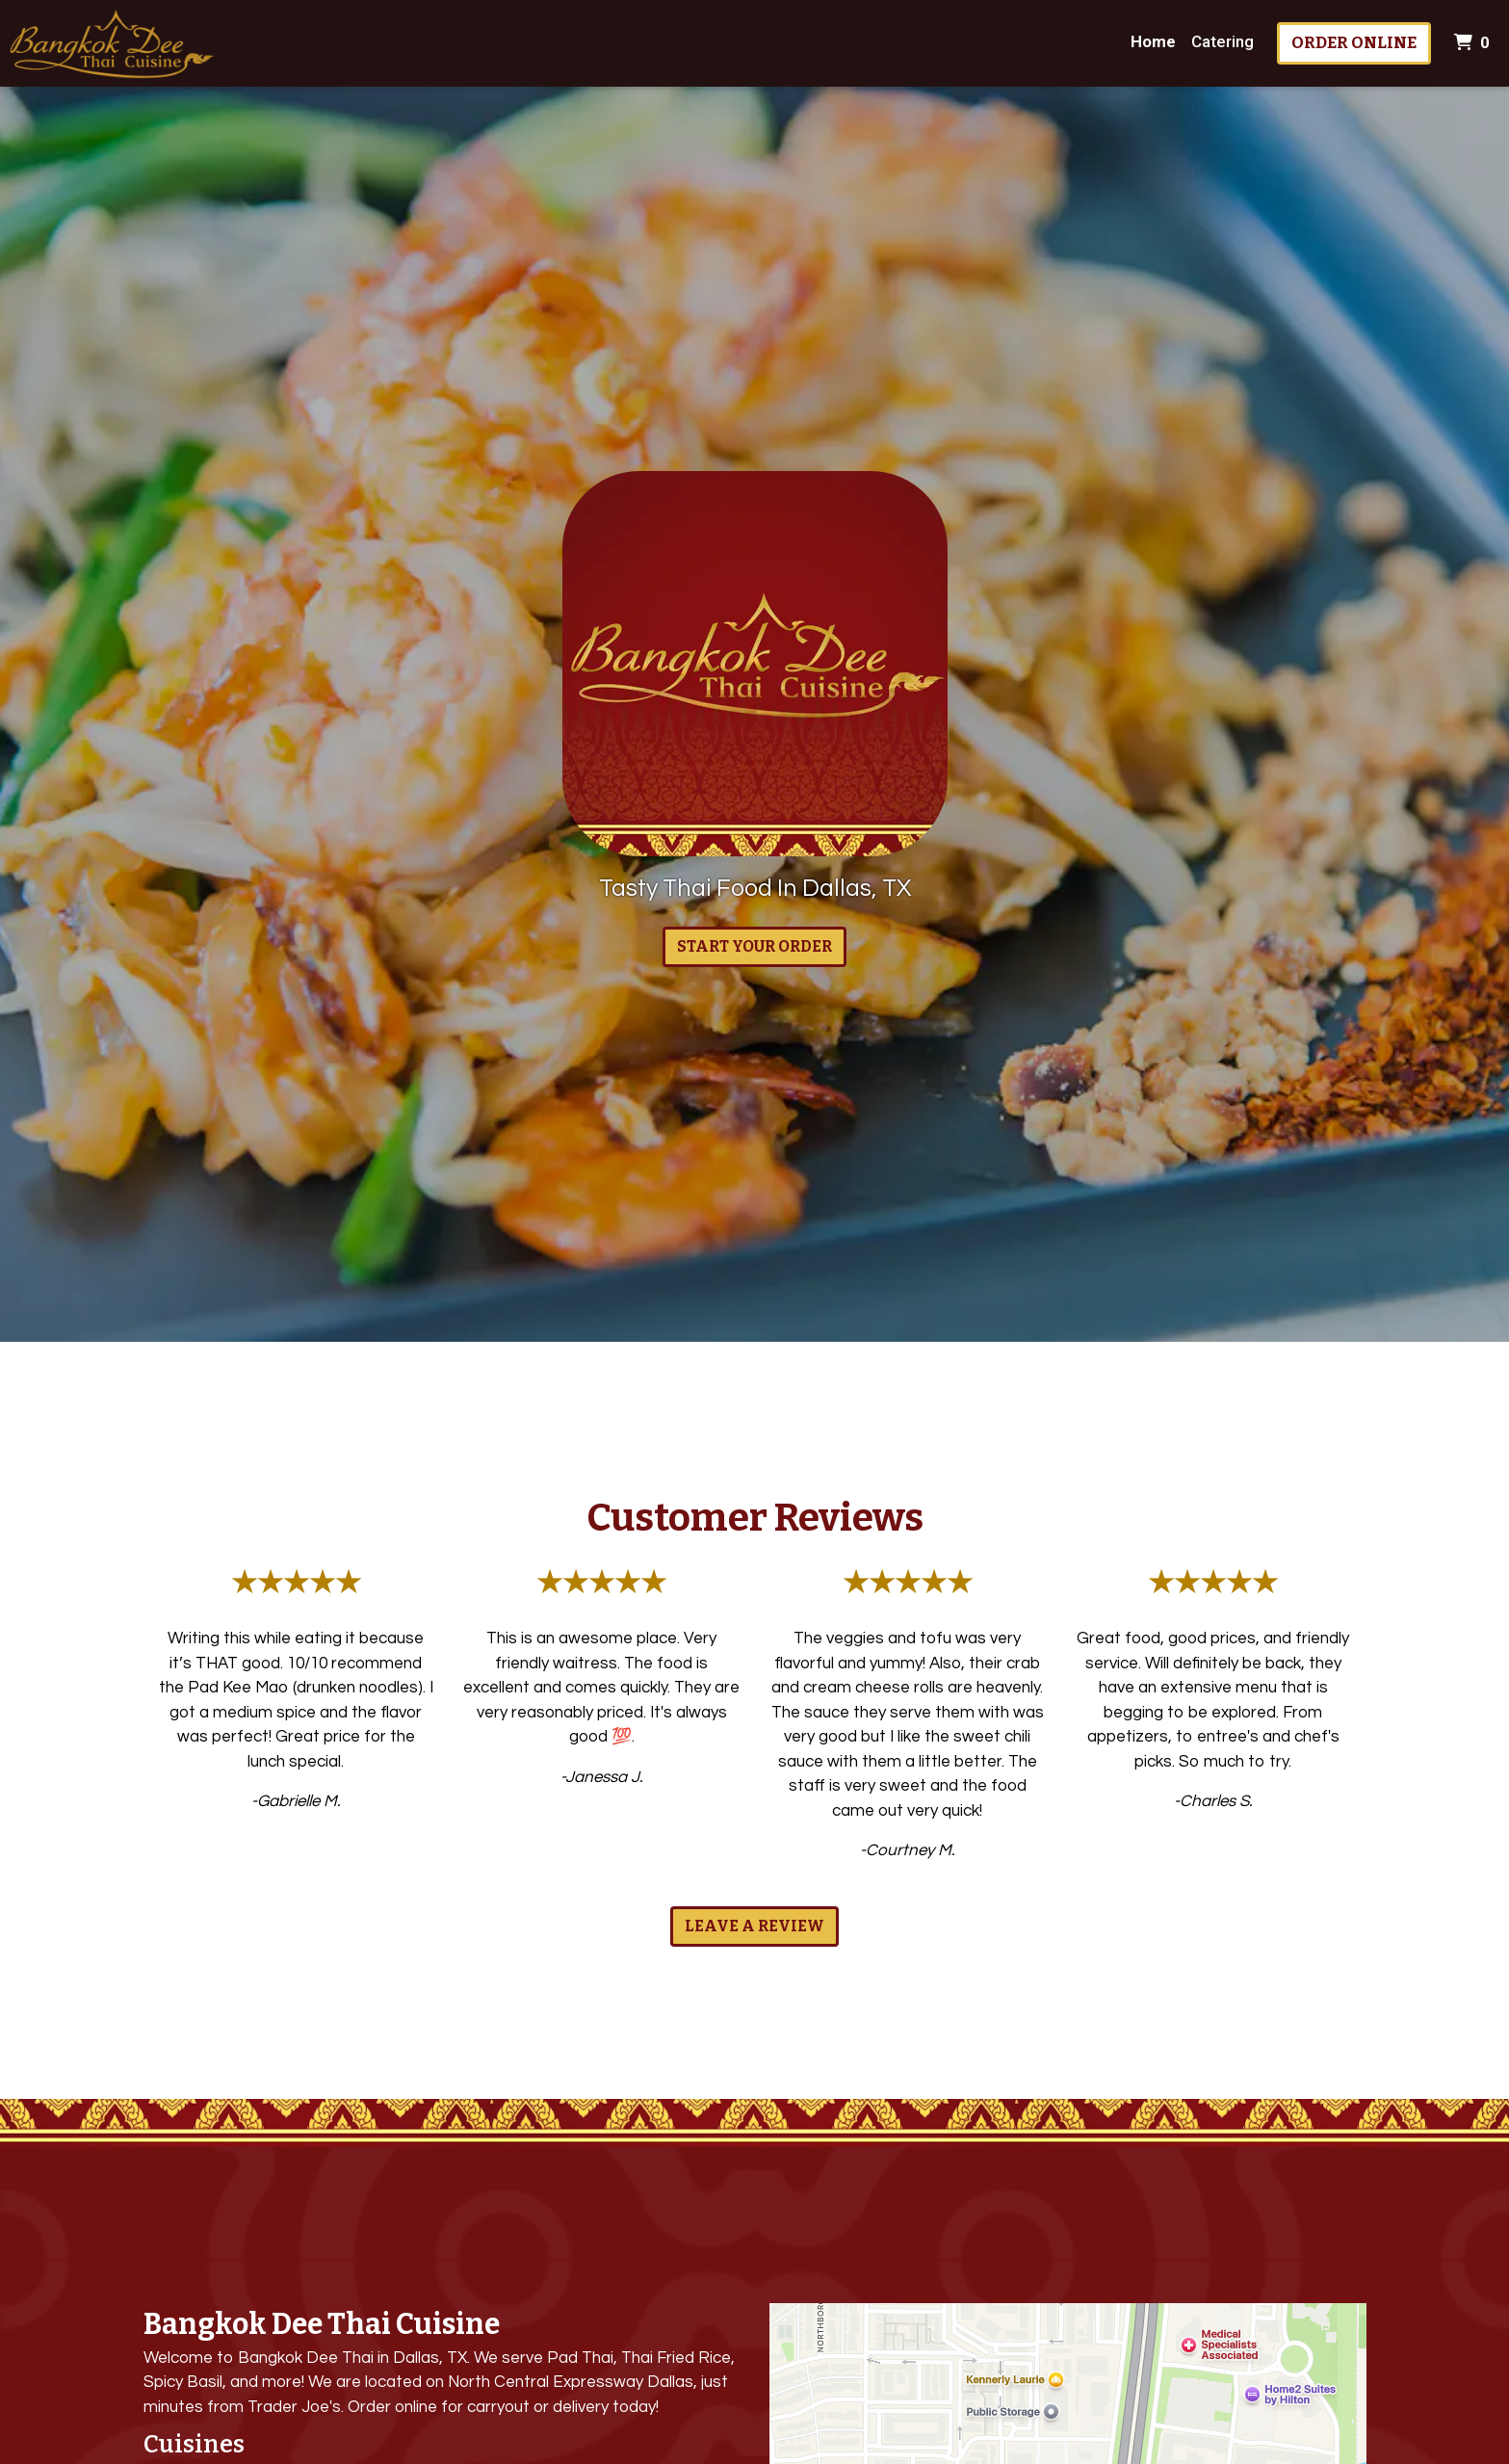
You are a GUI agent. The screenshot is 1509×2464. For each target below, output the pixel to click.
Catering (1222, 41)
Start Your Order (754, 946)
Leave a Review (754, 1926)
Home (1153, 41)
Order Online (1354, 43)
